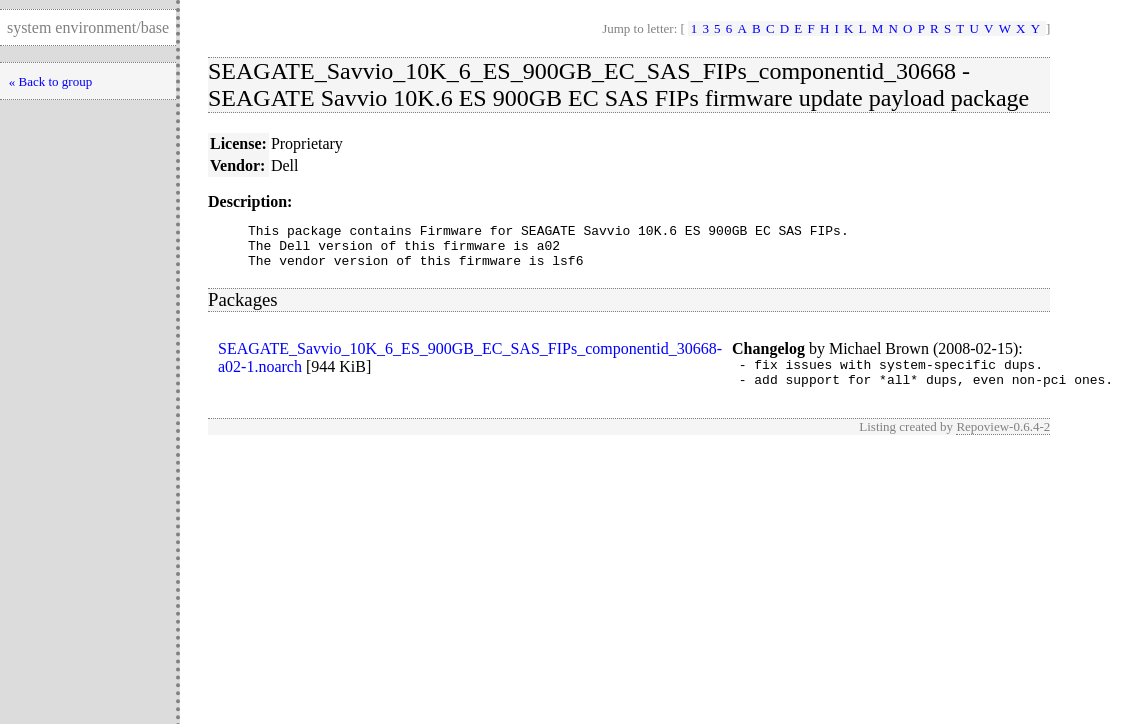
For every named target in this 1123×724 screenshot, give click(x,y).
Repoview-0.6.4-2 (1003, 441)
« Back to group (50, 81)
